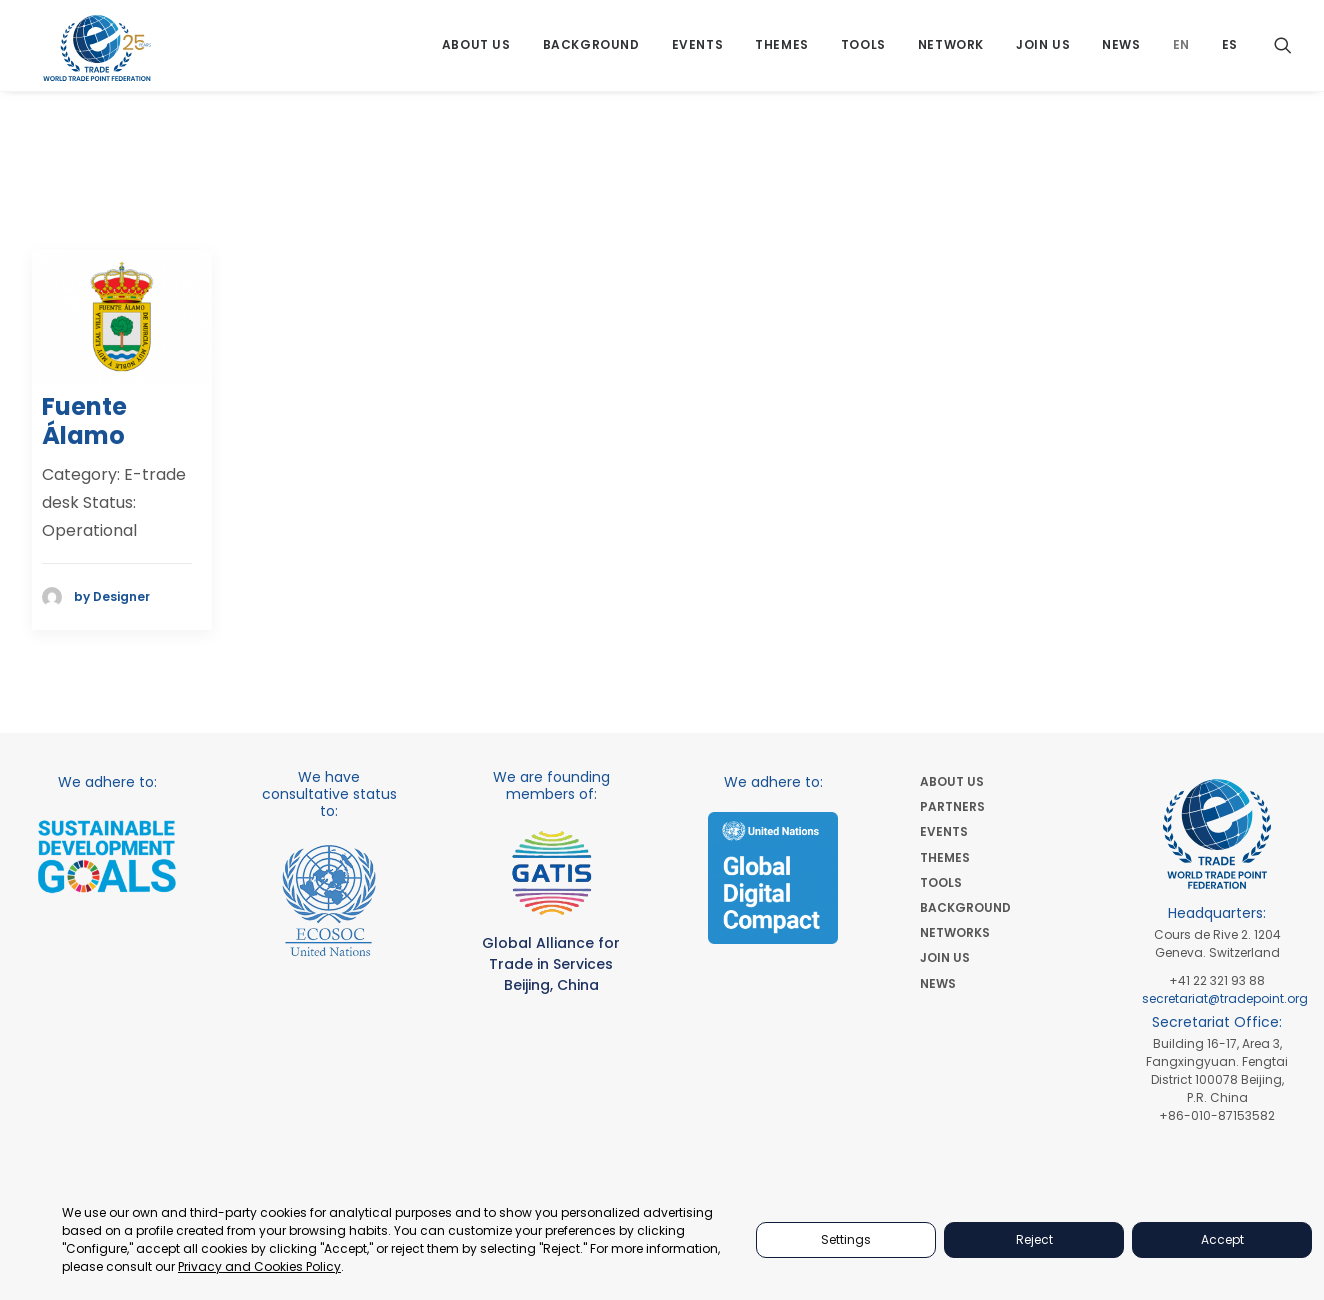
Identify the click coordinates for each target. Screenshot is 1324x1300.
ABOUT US (952, 781)
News (1121, 52)
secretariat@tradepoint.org (1225, 998)
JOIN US (945, 957)
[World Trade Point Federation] (98, 55)
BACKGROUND (965, 907)
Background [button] (591, 52)
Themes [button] (782, 52)
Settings (846, 1239)
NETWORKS (955, 932)
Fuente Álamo (84, 422)
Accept (1222, 1239)
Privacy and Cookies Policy (259, 1266)
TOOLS (941, 882)
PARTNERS (952, 806)
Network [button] (951, 52)
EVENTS (944, 831)
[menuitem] (476, 52)
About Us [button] (476, 52)
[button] (1283, 52)
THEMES (945, 857)
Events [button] (698, 52)
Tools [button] (863, 52)
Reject (1034, 1239)
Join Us (1043, 52)
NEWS (938, 983)
